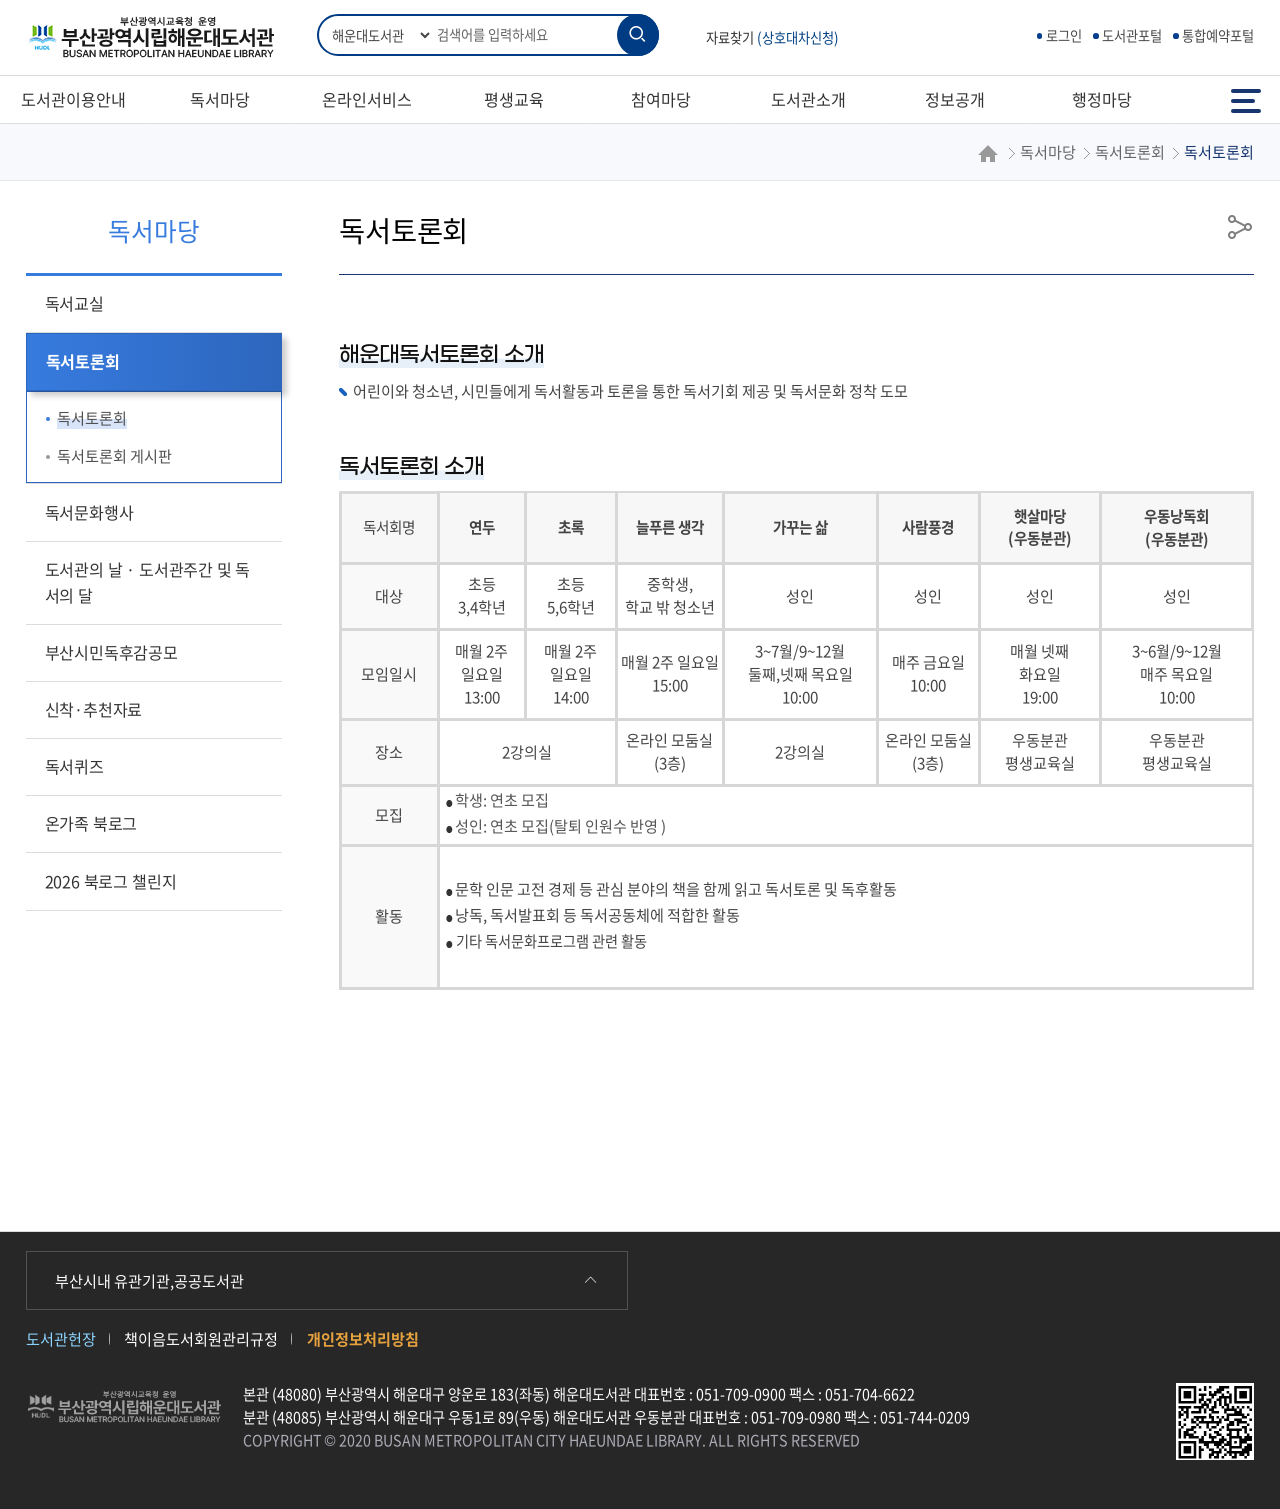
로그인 (1064, 35)
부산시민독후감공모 (111, 652)
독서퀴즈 (74, 766)
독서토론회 (83, 361)
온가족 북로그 (91, 823)
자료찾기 (772, 37)
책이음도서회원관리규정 (201, 1338)
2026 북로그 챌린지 (111, 881)
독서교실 (74, 303)
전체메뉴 (1246, 99)
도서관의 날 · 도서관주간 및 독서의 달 (148, 582)
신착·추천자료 (94, 709)
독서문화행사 (89, 512)
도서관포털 (1132, 35)
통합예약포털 (1218, 35)
